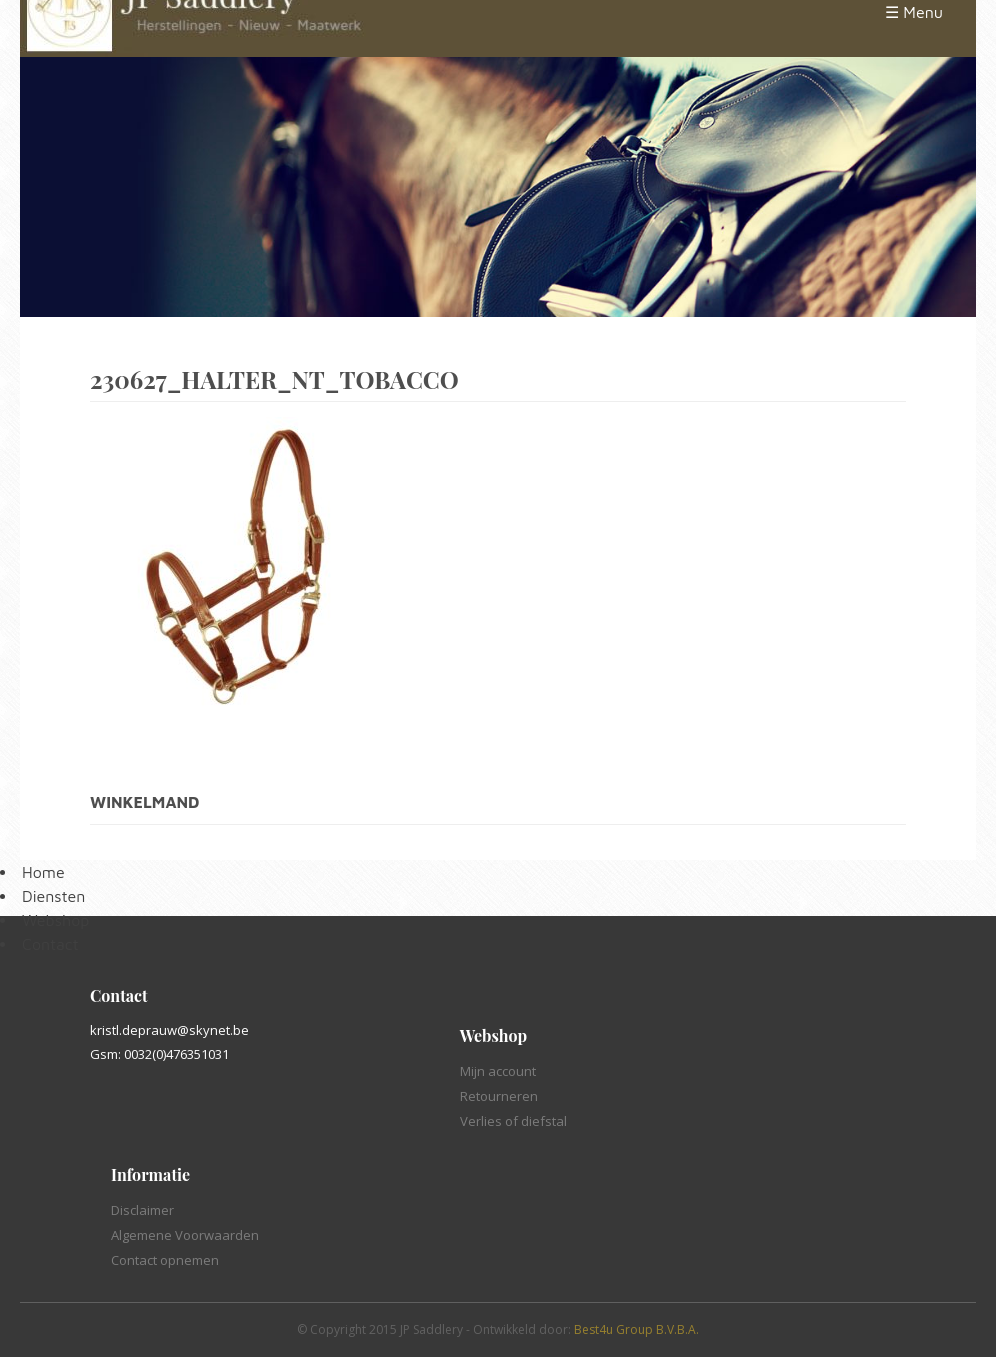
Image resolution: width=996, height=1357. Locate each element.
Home (43, 872)
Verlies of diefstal (513, 1121)
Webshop (55, 920)
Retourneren (499, 1096)
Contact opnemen (165, 1260)
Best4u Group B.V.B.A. (636, 1329)
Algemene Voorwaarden (185, 1235)
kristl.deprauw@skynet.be (169, 1030)
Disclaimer (142, 1210)
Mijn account (498, 1071)
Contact (50, 944)
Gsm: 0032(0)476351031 (159, 1054)
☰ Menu (914, 12)
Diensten (53, 896)
